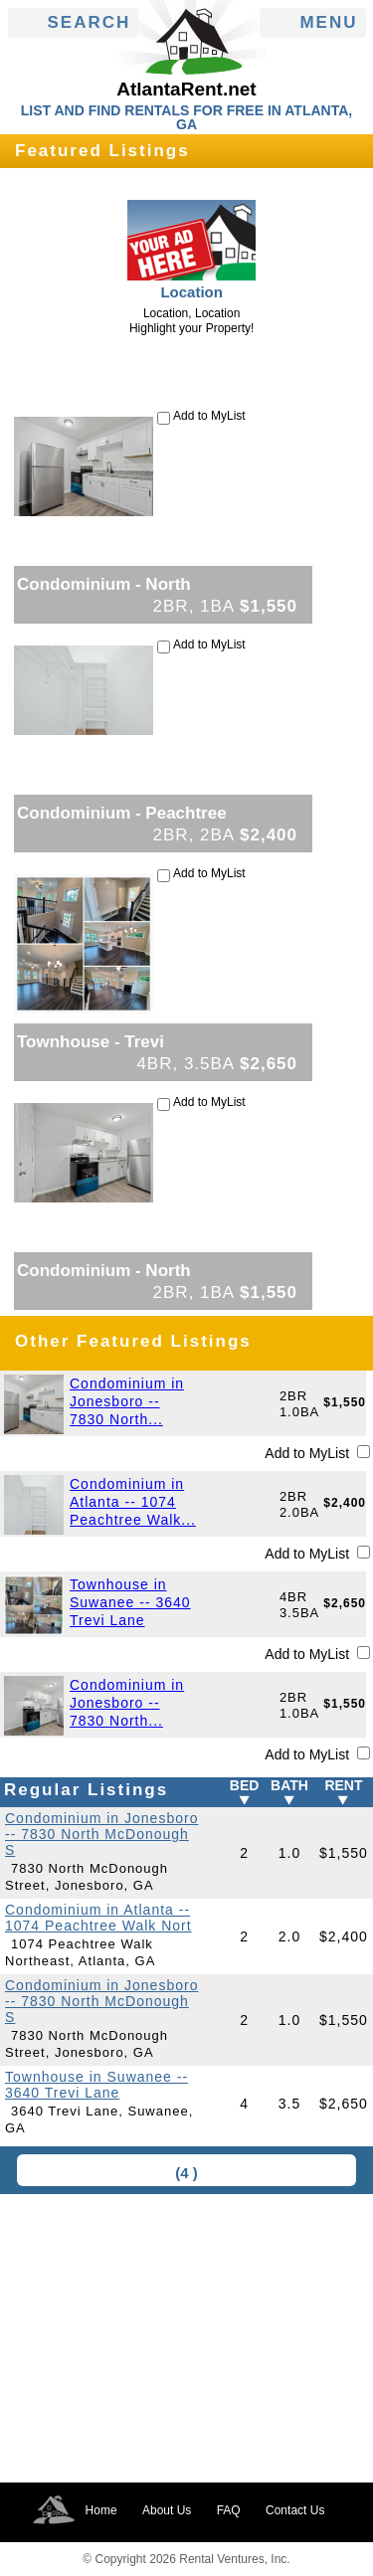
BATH (289, 1785)
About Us (166, 2510)
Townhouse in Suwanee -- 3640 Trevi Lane (130, 1602)
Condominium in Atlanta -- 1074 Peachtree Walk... (133, 1502)
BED (245, 1785)
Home (101, 2510)
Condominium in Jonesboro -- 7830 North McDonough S (101, 1834)
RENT (343, 1785)
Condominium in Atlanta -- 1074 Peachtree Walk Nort (98, 1917)
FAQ (229, 2510)
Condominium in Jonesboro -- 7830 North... (127, 1401)
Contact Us (295, 2510)
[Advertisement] (187, 2338)
